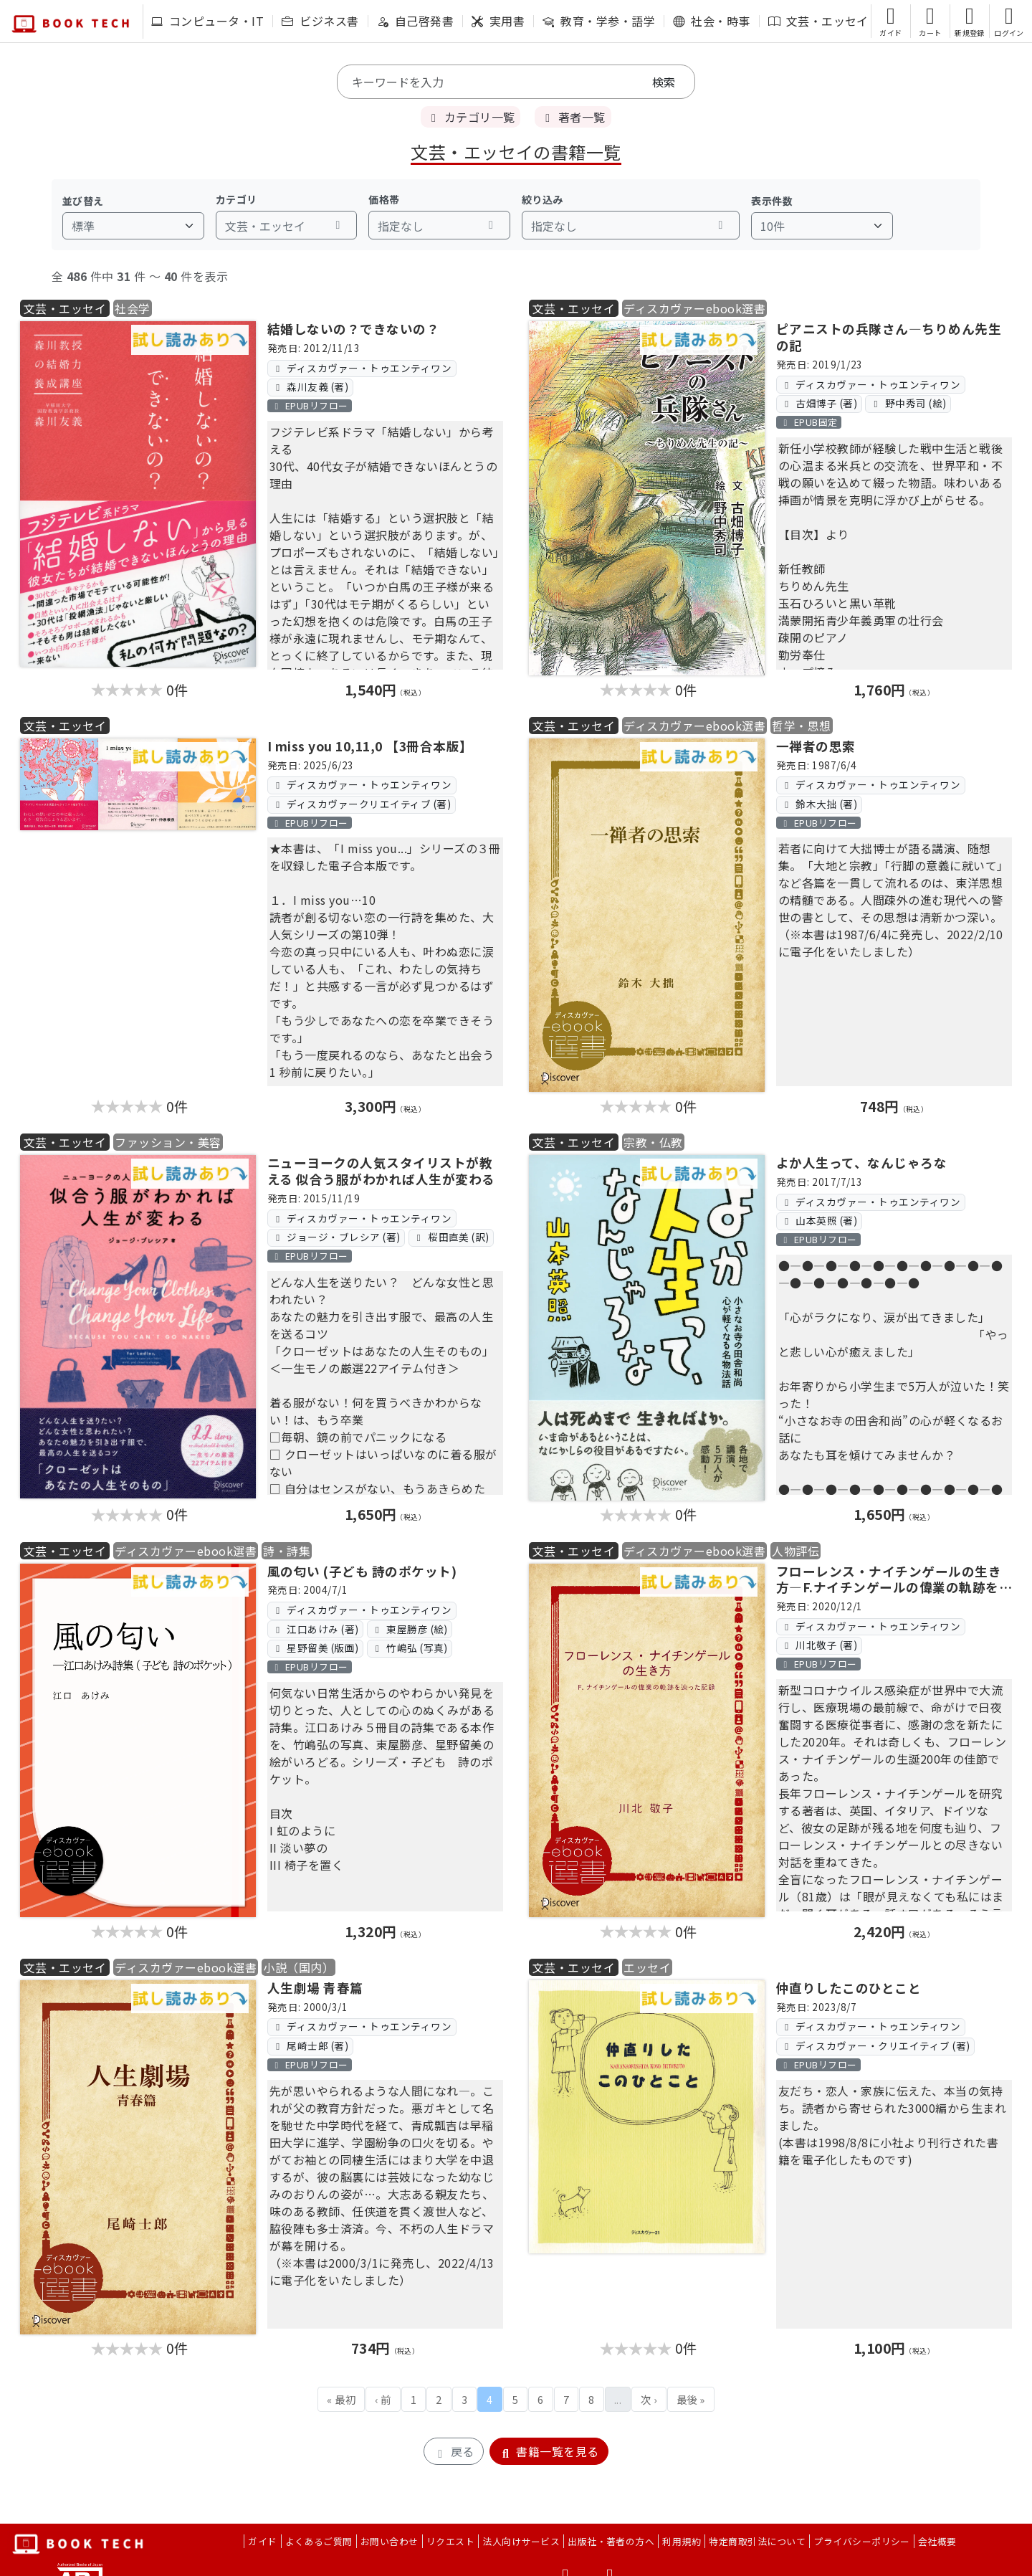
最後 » (691, 2399)
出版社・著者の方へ (611, 2541)
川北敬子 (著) (818, 1645)
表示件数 (772, 201)
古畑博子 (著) (818, 403)
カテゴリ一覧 (470, 116)
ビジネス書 (320, 20)
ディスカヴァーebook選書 (694, 308)
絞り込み (542, 199)
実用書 (498, 20)
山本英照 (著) (818, 1220)
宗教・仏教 (653, 1142)
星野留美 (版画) (315, 1647)
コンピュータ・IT (207, 20)
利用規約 (681, 2541)
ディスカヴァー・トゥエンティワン (362, 368)
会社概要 (937, 2541)
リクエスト (450, 2541)
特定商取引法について (757, 2541)
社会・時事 (711, 20)
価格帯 (383, 199)
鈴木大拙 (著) (818, 804)
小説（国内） (298, 1967)
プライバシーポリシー (861, 2541)
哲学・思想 (801, 725)
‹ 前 (383, 2399)
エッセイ (647, 1967)
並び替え (83, 201)
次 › (648, 2399)
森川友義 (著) (310, 386)
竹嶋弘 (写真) (409, 1647)
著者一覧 (572, 116)
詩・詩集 (286, 1550)
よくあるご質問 (319, 2541)
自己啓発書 (415, 20)
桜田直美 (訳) (451, 1237)
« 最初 (341, 2399)
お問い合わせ (389, 2541)
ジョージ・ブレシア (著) (336, 1237)
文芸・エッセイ (818, 20)
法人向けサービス (521, 2541)
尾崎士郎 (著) (310, 2045)
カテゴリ (236, 199)
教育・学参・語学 (599, 20)
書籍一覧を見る (549, 2451)
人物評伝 (795, 1550)
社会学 (132, 308)
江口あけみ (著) (315, 1629)
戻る (453, 2451)
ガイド (262, 2541)
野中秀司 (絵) (908, 403)
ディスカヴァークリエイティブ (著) (361, 804)
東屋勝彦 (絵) (409, 1629)
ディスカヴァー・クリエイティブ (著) (875, 2045)
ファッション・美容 (168, 1142)
